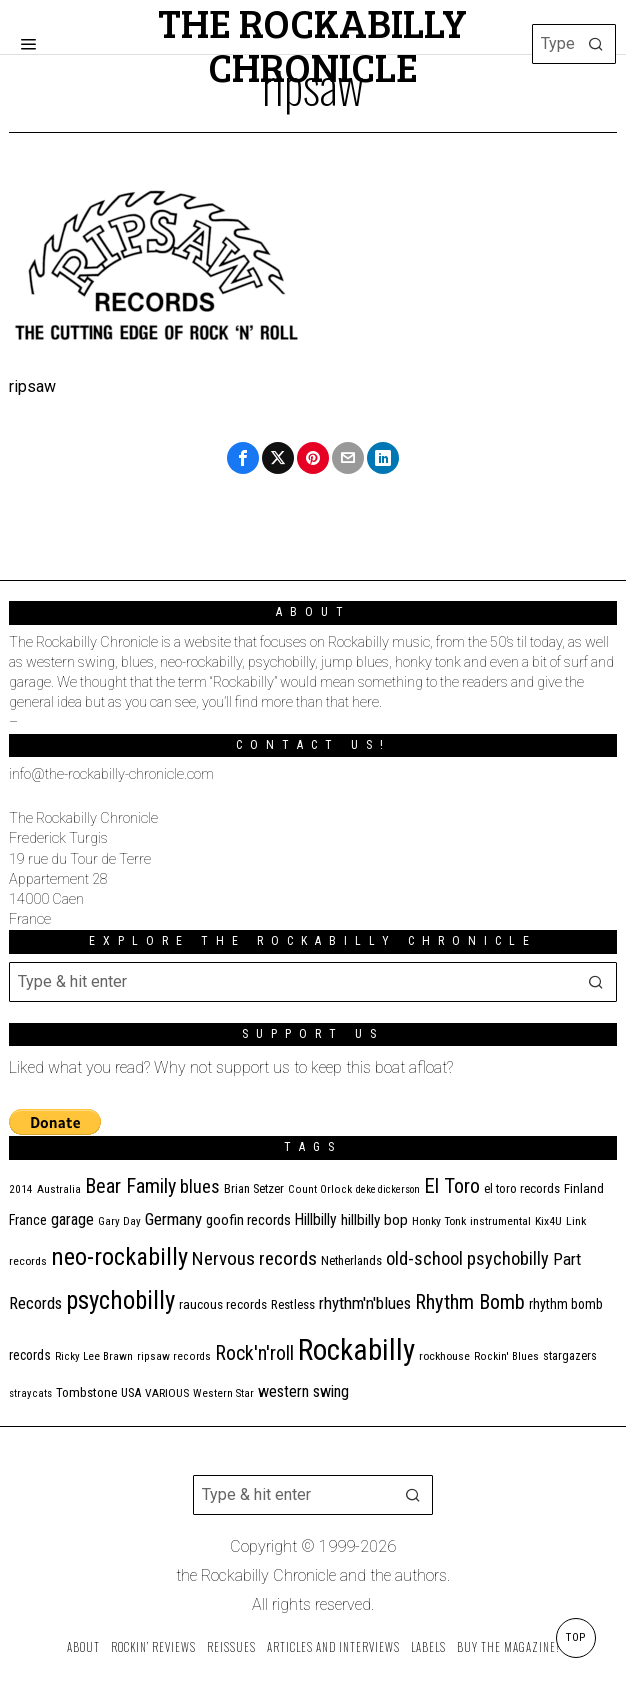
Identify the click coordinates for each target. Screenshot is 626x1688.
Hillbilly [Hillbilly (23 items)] (316, 1219)
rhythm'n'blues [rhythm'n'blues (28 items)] (365, 1303)
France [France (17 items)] (28, 1220)
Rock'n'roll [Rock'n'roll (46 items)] (254, 1353)
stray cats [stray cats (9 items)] (30, 1393)
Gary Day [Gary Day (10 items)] (119, 1221)
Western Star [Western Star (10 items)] (223, 1393)
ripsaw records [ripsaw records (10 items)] (174, 1356)
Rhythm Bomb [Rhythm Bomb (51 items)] (470, 1302)
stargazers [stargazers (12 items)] (570, 1356)
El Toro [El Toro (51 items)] (452, 1186)
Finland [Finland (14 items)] (584, 1188)
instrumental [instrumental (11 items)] (500, 1221)
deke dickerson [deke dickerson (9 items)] (388, 1189)
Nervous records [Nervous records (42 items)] (254, 1258)
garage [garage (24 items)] (72, 1219)
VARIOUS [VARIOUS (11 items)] (167, 1393)
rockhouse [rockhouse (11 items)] (444, 1356)
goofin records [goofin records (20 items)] (248, 1220)
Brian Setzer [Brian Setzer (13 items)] (254, 1188)
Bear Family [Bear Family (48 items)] (130, 1186)
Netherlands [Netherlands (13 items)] (351, 1260)
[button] (596, 44)
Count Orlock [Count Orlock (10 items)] (320, 1189)
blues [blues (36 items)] (200, 1186)
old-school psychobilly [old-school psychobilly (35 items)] (467, 1258)
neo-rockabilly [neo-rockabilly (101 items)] (119, 1256)
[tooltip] (243, 458)
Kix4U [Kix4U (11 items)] (548, 1221)
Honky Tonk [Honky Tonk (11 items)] (439, 1221)
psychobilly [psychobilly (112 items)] (120, 1300)
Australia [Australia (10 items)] (59, 1189)
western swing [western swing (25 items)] (303, 1391)
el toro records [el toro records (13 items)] (522, 1188)
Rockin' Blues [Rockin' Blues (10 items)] (506, 1356)
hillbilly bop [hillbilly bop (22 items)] (374, 1220)
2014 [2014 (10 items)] (21, 1189)
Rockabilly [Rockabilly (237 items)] (356, 1350)
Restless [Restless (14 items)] (293, 1304)
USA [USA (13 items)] (131, 1392)
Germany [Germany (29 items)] (173, 1219)
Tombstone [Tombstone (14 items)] (86, 1392)
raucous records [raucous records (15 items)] (223, 1304)
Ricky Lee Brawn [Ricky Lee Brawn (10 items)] (94, 1356)
